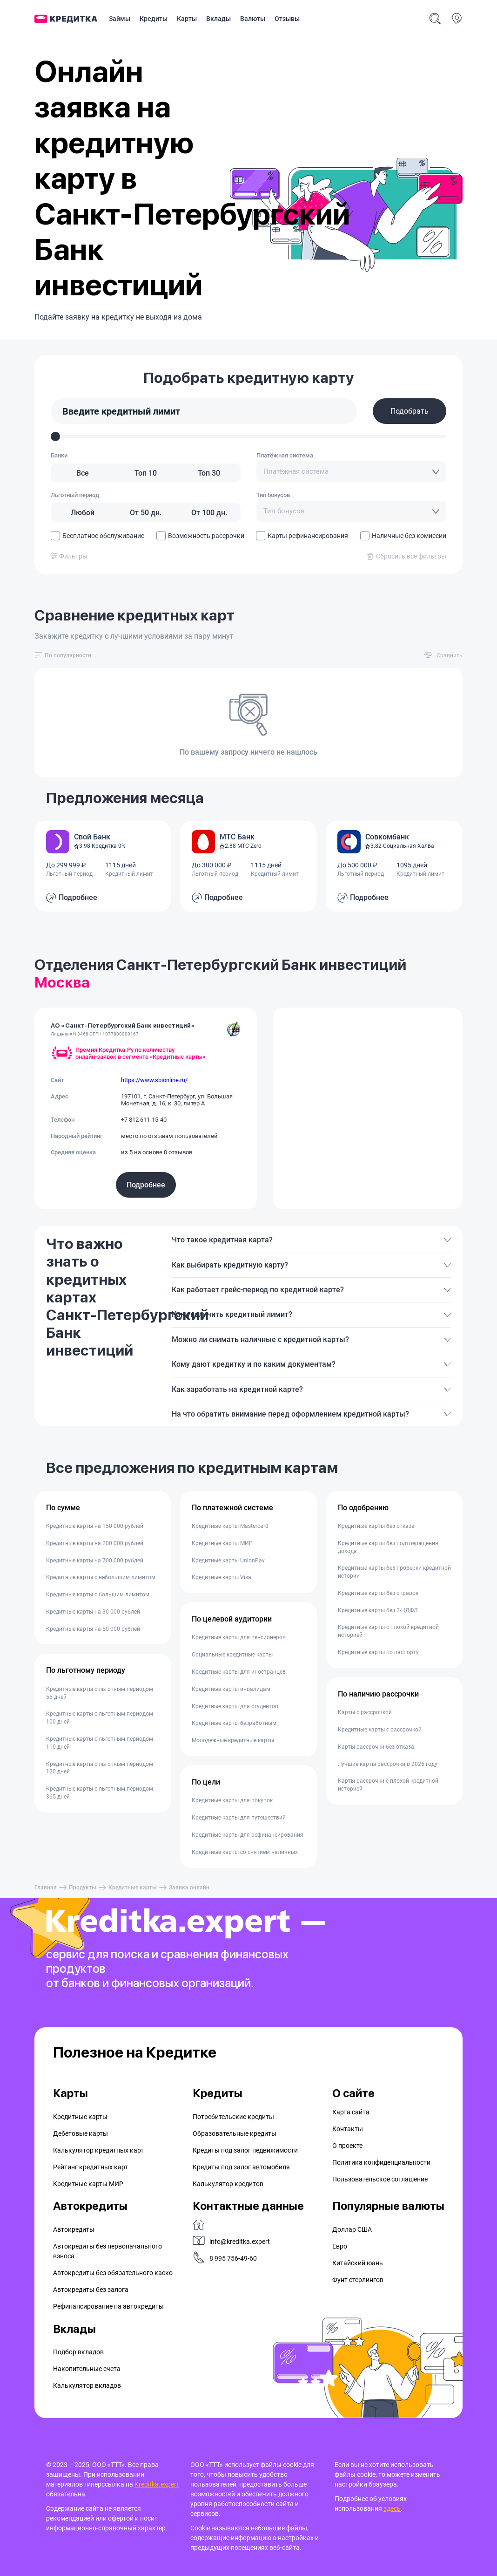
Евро (339, 2246)
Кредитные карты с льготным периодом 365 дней (99, 1792)
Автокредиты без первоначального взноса (107, 2251)
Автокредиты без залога (90, 2289)
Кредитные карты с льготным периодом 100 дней (99, 1718)
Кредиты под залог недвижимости (245, 2150)
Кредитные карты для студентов (235, 1706)
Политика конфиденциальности (381, 2162)
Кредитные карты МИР (222, 1543)
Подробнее (146, 1184)
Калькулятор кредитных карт (98, 2150)
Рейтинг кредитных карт (90, 2167)
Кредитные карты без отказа (376, 1526)
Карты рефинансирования (302, 535)
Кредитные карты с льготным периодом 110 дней (99, 1743)
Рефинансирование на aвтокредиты (108, 2306)
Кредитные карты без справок (378, 1593)
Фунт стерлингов (357, 2279)
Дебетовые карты (80, 2133)
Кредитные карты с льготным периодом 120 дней (99, 1768)
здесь (392, 2508)
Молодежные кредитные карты (233, 1740)
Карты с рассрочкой (365, 1712)
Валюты (252, 18)
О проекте (347, 2145)
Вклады (218, 18)
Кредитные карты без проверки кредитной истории (394, 1572)
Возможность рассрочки (200, 535)
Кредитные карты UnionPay (228, 1560)
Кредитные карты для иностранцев (239, 1672)
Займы (119, 18)
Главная (45, 1887)
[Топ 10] (145, 472)
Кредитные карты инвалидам (231, 1689)
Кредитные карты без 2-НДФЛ (377, 1610)
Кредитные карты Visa (221, 1577)
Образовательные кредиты (234, 2133)
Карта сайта (350, 2112)
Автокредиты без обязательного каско (113, 2272)
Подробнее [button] (78, 897)
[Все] (82, 472)
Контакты (347, 2129)
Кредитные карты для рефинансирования (247, 1835)
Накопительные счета (87, 2368)
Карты (187, 18)
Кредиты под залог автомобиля (241, 2167)
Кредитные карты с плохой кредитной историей (388, 1631)
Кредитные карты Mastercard (230, 1526)
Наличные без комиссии (403, 535)
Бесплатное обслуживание (97, 535)
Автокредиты (73, 2229)
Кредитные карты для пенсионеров (239, 1637)
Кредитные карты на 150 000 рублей (94, 1526)
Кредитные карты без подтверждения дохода (388, 1547)
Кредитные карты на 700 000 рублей (94, 1560)
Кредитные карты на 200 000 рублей (94, 1543)
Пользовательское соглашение (380, 2179)
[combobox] (351, 471)
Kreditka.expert (156, 2484)
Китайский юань (357, 2263)
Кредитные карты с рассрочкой (380, 1729)
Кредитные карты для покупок (232, 1800)
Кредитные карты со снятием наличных (245, 1852)
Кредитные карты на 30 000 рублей (93, 1611)
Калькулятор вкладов (87, 2385)
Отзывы (287, 18)
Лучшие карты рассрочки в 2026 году (387, 1764)
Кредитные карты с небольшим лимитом (100, 1577)
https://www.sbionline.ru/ (154, 1080)
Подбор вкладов (78, 2352)
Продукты (82, 1887)
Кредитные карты (132, 1887)
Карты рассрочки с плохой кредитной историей (388, 1785)
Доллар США (352, 2229)
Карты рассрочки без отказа (376, 1747)
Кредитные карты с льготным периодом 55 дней (99, 1693)
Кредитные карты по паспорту (378, 1652)
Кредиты (154, 18)
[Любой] (82, 512)
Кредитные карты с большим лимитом (97, 1594)
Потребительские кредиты (233, 2116)
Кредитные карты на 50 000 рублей (93, 1629)
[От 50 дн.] (145, 512)
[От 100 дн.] (209, 512)
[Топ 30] (209, 472)
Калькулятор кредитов (228, 2184)
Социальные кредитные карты (232, 1654)
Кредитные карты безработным (234, 1723)
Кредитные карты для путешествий (239, 1817)
